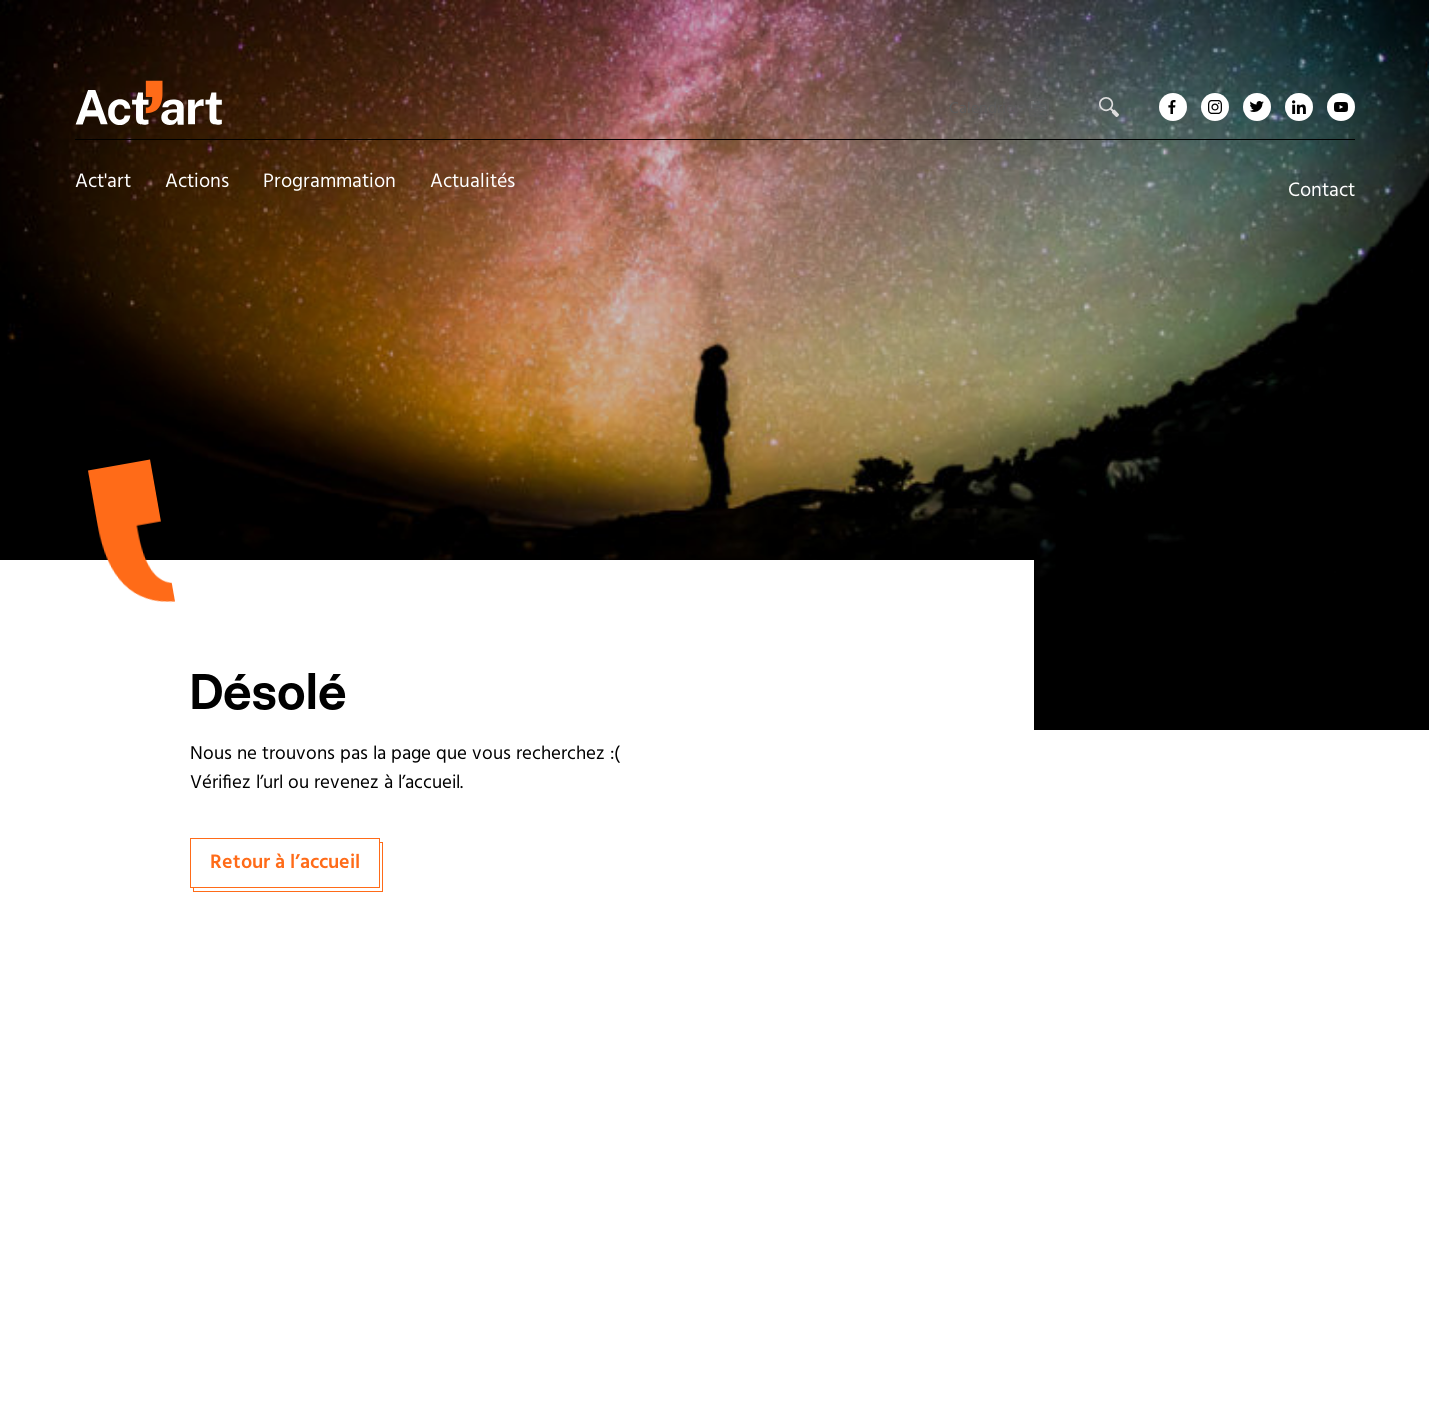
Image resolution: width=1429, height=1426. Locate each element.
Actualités (472, 182)
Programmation (329, 182)
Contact (1321, 191)
